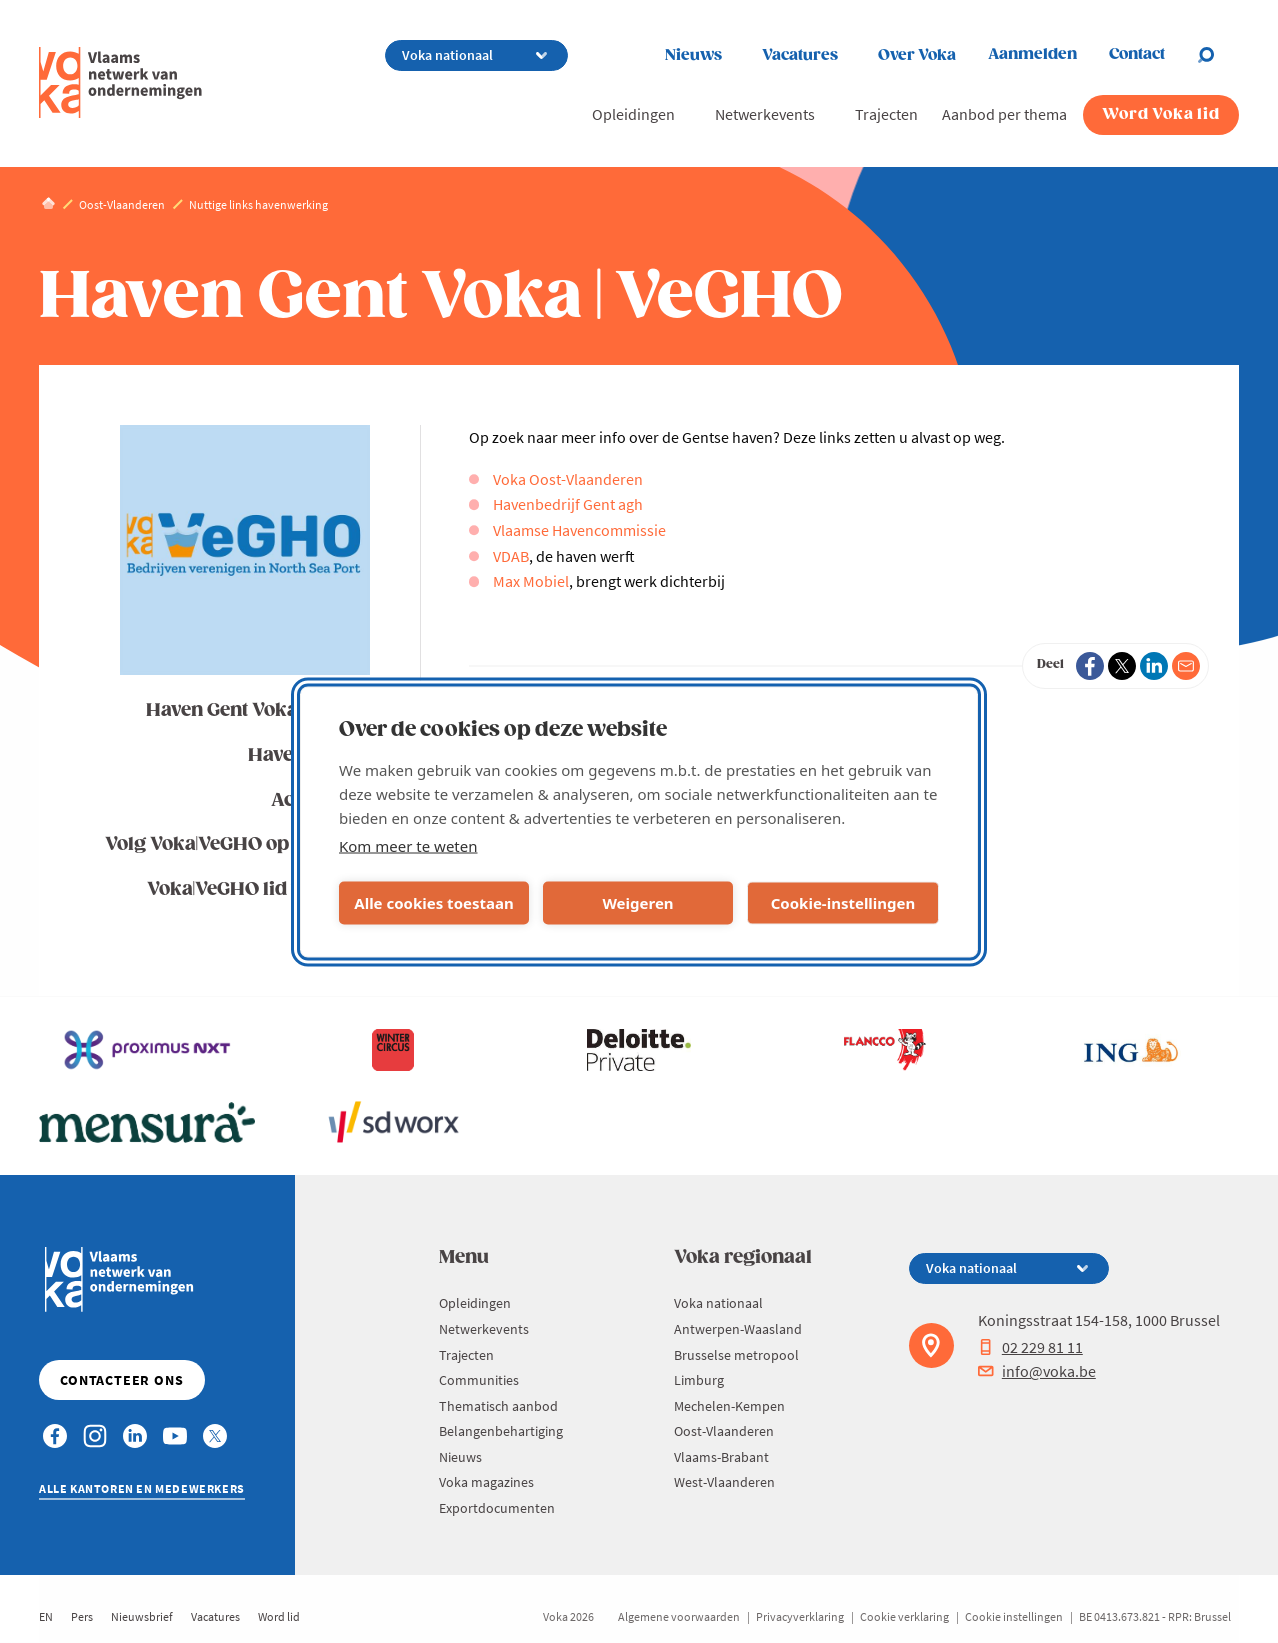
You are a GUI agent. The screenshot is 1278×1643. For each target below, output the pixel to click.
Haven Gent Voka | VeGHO (259, 710)
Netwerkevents (765, 114)
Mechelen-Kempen (729, 1406)
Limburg (699, 1380)
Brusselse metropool (736, 1355)
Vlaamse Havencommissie (579, 530)
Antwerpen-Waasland (738, 1329)
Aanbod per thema (1004, 114)
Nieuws (693, 55)
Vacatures (800, 55)
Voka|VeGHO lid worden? (259, 889)
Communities (479, 1380)
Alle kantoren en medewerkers (142, 1488)
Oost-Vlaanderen (724, 1431)
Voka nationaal (718, 1303)
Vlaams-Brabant (721, 1457)
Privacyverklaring (800, 1616)
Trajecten (886, 114)
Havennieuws (310, 755)
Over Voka (917, 55)
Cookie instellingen (1014, 1616)
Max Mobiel (531, 581)
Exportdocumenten (497, 1508)
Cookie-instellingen (843, 903)
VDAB (511, 556)
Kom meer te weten (408, 845)
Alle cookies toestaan (433, 903)
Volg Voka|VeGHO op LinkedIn (238, 844)
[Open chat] (1218, 55)
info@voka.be (1037, 1371)
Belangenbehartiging (501, 1431)
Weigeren (637, 903)
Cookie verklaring (904, 1616)
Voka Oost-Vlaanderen (568, 479)
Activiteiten (321, 800)
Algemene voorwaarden (679, 1616)
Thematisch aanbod (498, 1406)
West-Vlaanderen (724, 1482)
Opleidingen (633, 114)
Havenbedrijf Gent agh (568, 504)
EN (46, 1616)
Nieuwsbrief (142, 1616)
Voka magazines (486, 1482)
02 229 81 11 (1030, 1347)
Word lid (279, 1616)
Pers (82, 1616)
